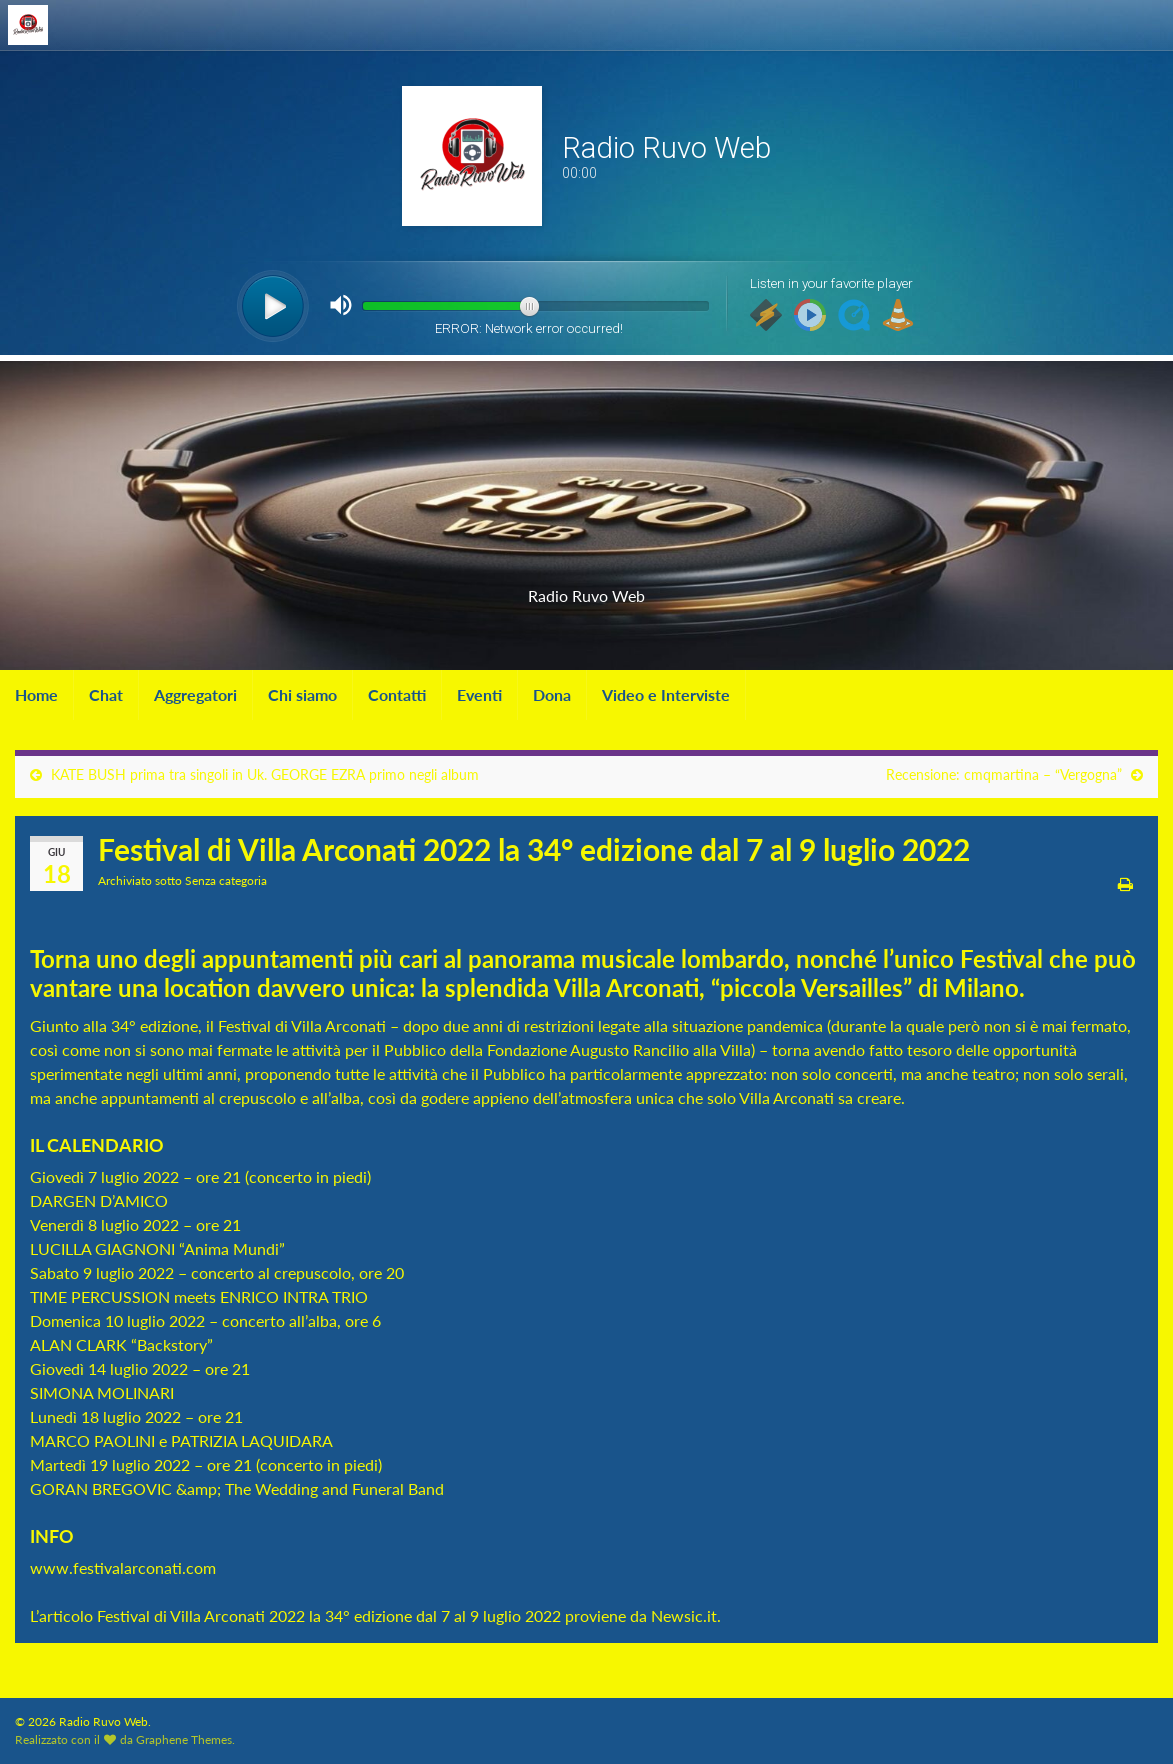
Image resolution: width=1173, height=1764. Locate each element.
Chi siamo (302, 694)
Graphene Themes (184, 1739)
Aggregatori (195, 694)
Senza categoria (226, 880)
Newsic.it (684, 1615)
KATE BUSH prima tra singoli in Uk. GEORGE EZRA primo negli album (265, 774)
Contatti (397, 694)
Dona (552, 694)
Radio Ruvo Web (587, 589)
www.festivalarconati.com (123, 1567)
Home (36, 694)
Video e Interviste (666, 694)
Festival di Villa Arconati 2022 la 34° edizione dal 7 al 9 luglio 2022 (329, 1615)
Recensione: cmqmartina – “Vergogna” (1004, 774)
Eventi (479, 694)
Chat (106, 694)
